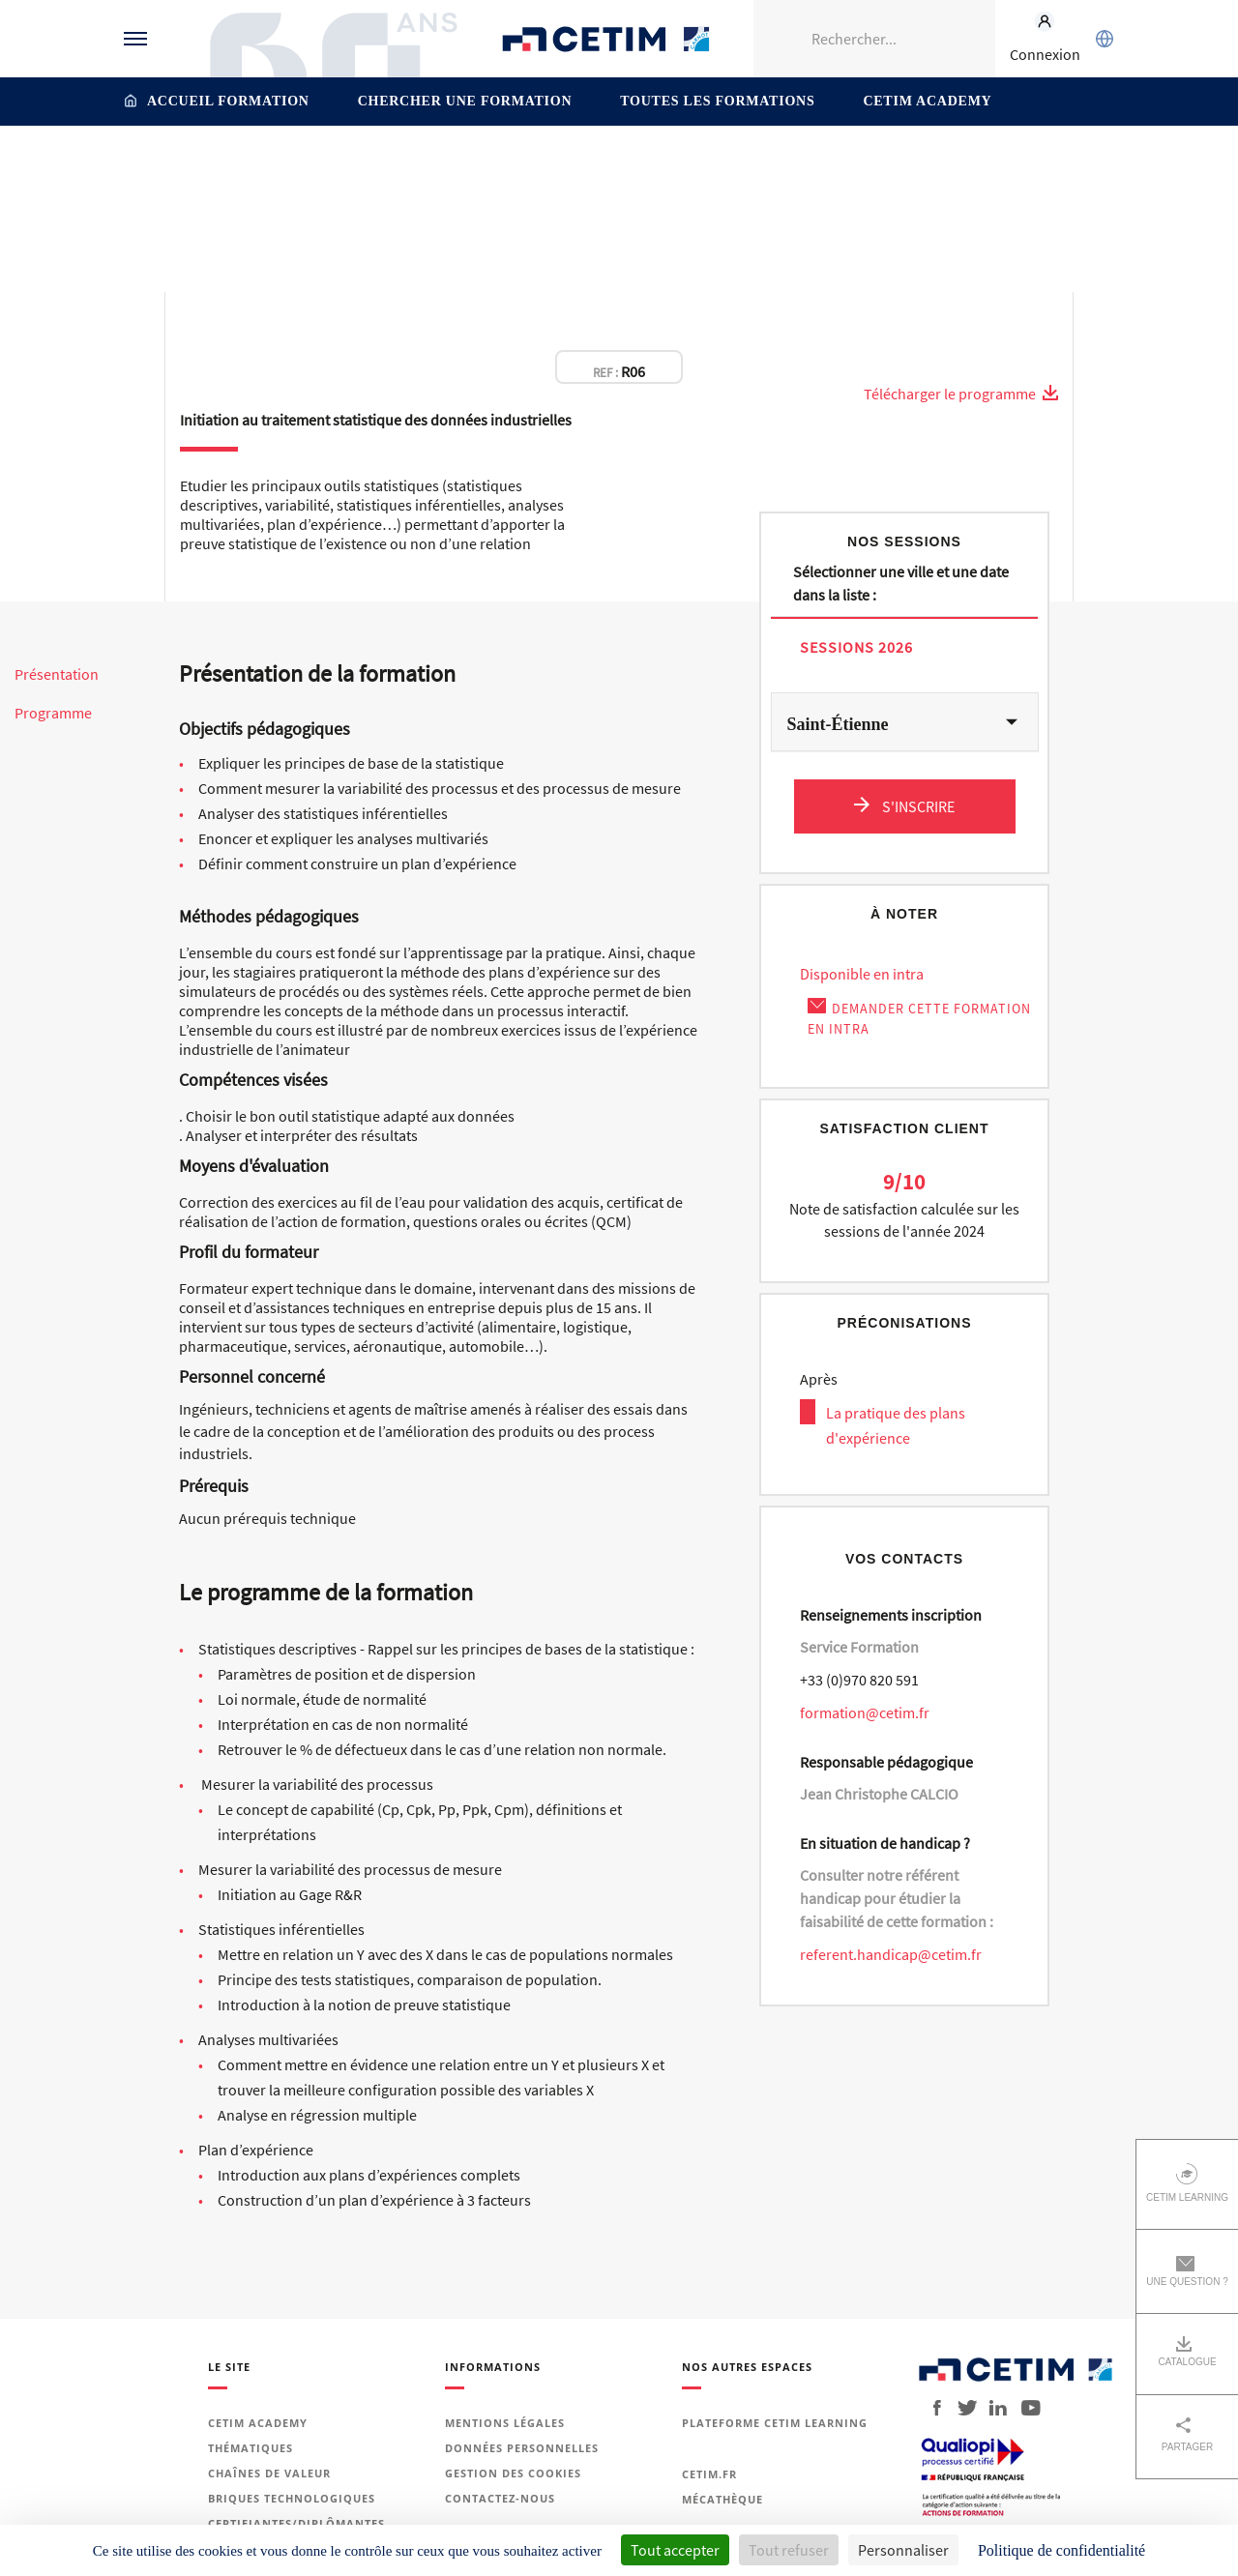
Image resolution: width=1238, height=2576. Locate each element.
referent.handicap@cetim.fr (891, 1954)
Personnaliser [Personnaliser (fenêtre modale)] (903, 2550)
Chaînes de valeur (269, 2473)
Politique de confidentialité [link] (1061, 2550)
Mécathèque (722, 2499)
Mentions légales (505, 2422)
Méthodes (793, 167)
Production (528, 167)
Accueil (361, 167)
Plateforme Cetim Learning (775, 2422)
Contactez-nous (500, 2498)
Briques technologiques (291, 2498)
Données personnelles (522, 2448)
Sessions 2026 (856, 646)
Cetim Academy (927, 101)
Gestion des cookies (513, 2473)
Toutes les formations (717, 101)
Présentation (57, 674)
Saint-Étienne (838, 724)
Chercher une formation (465, 101)
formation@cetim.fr (864, 1712)
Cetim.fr (709, 2474)
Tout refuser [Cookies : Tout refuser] (789, 2550)
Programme (53, 713)
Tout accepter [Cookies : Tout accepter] (675, 2550)
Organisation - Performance (663, 167)
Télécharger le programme (961, 393)
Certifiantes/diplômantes (296, 2523)
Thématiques (438, 167)
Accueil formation (228, 101)
